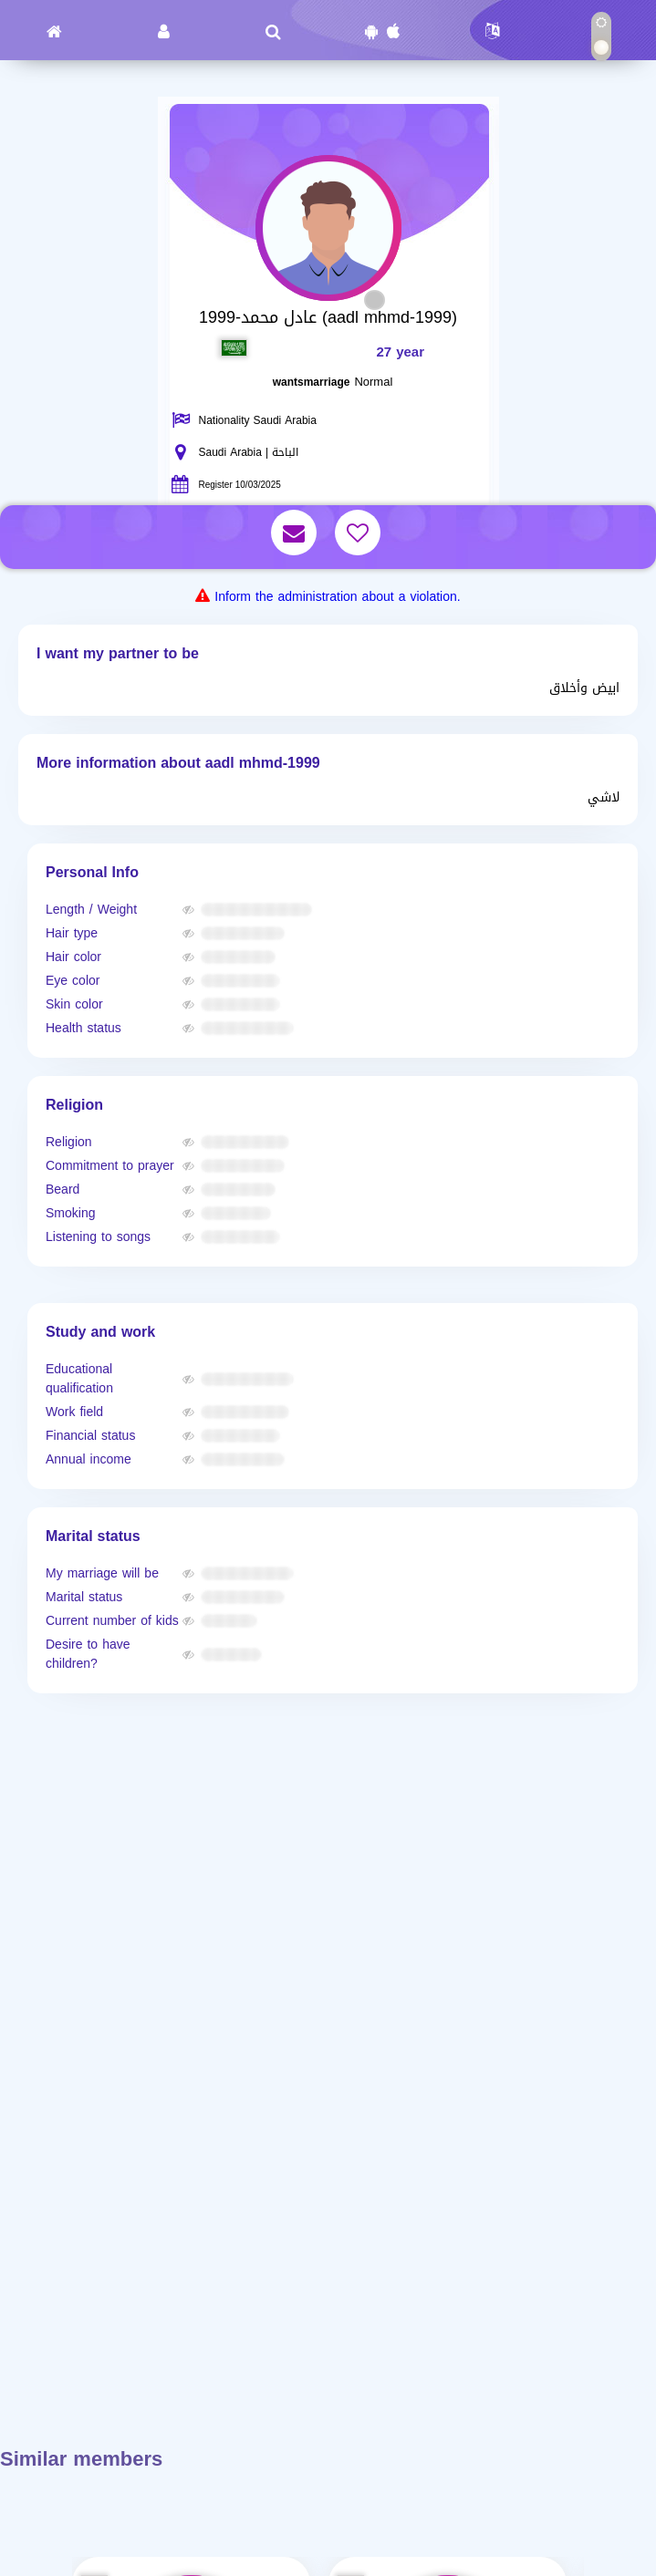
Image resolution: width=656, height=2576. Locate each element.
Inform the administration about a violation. (337, 597)
